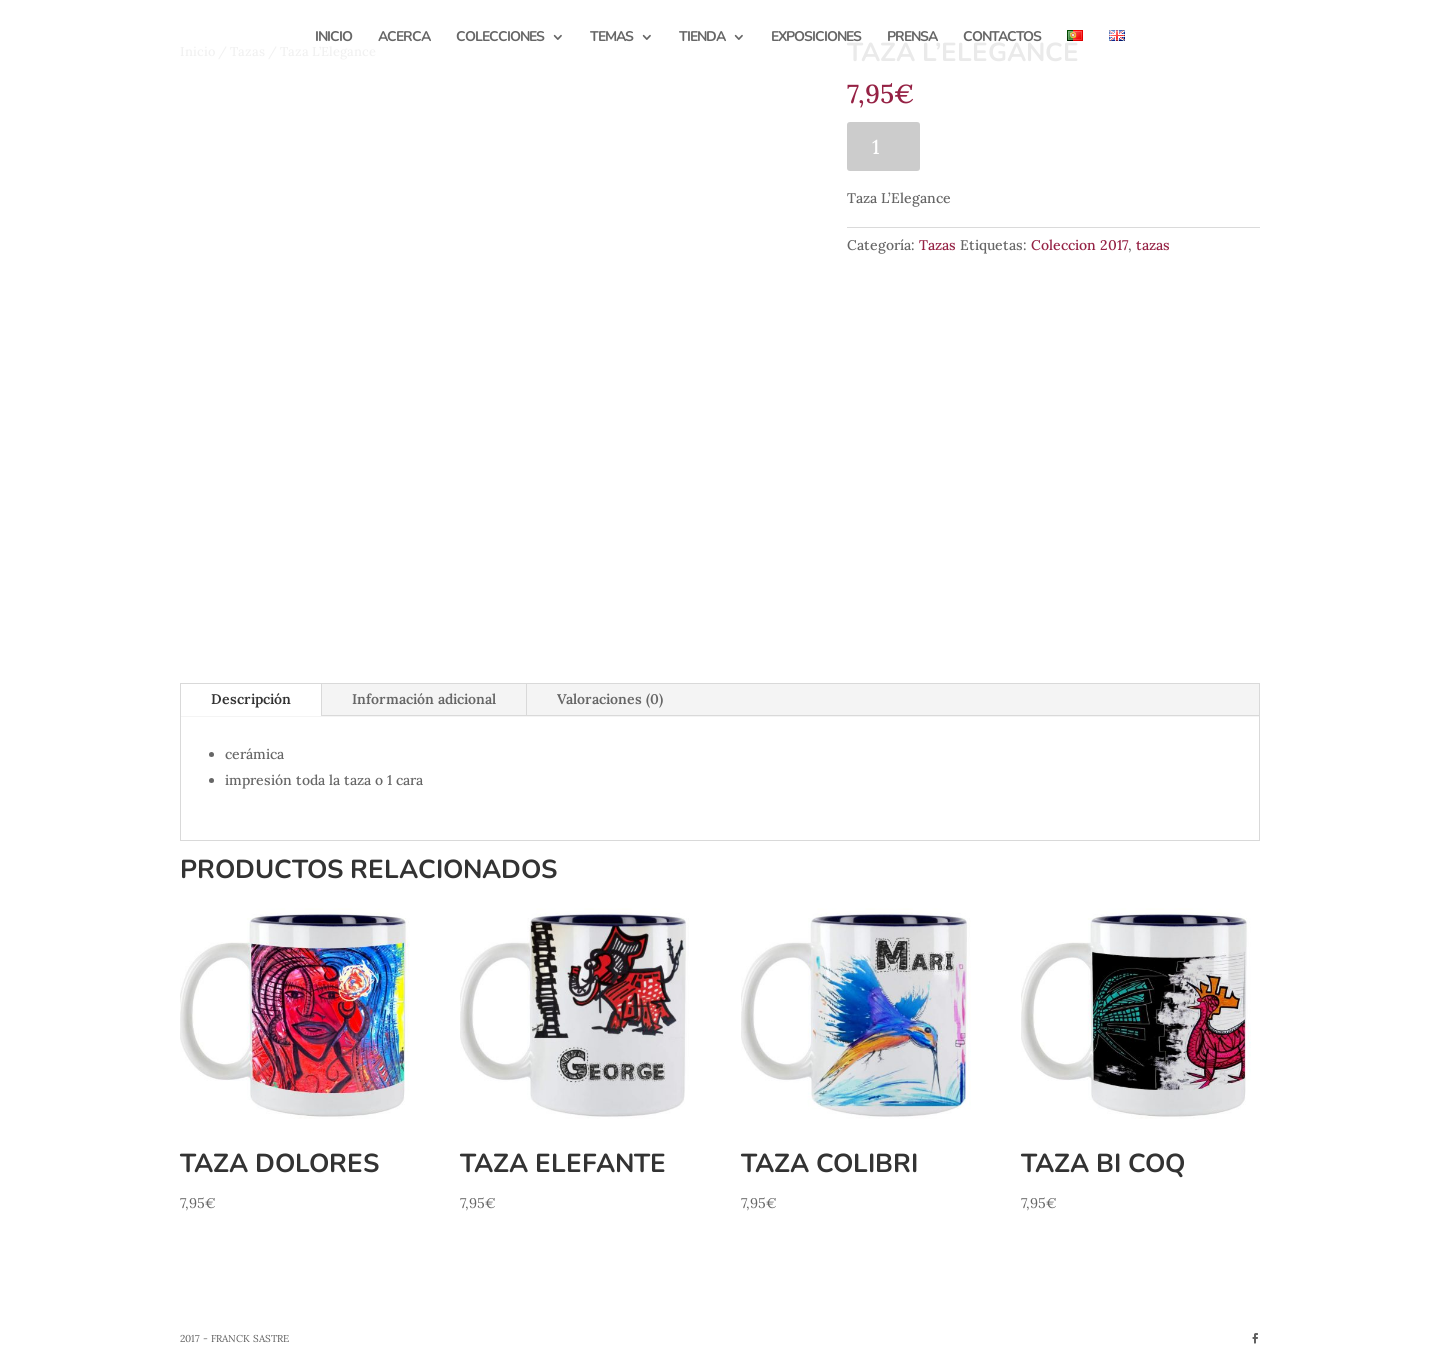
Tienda (702, 38)
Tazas (937, 245)
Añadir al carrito (1029, 146)
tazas (1153, 245)
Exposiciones (816, 38)
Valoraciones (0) (610, 699)
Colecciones (500, 38)
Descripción (251, 699)
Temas (611, 38)
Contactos (1002, 38)
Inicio (333, 38)
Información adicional (424, 699)
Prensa (912, 38)
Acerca (404, 38)
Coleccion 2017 (1079, 245)
